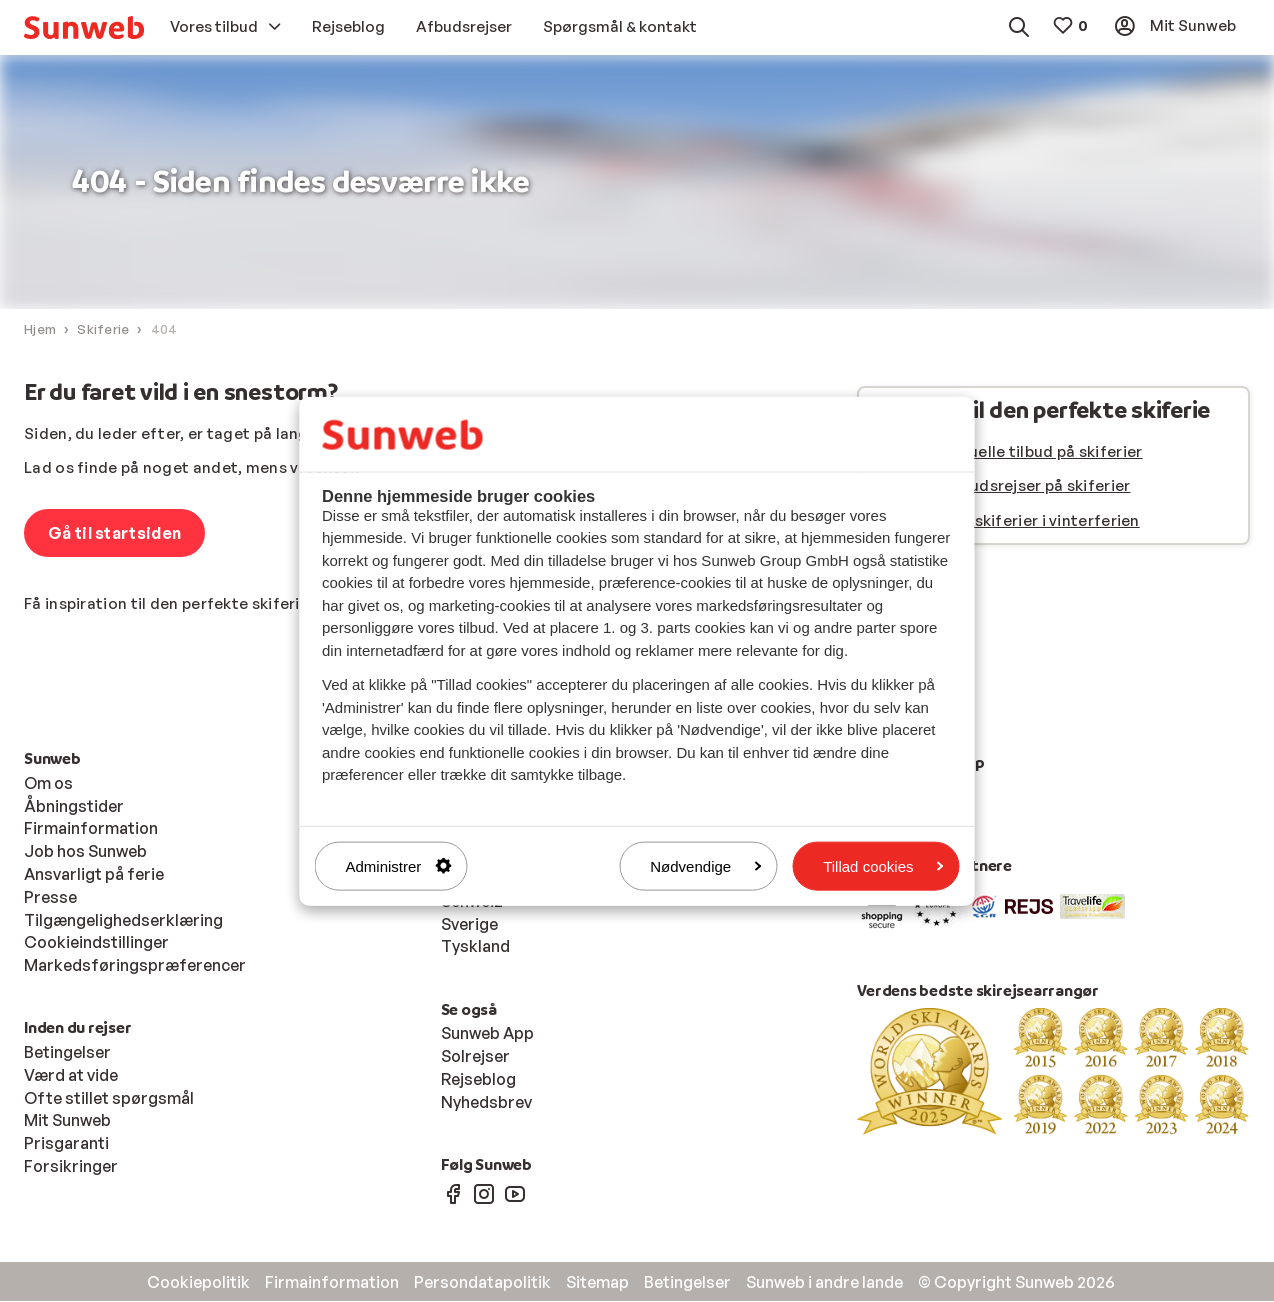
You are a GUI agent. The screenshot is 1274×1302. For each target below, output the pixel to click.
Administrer (399, 865)
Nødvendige (705, 865)
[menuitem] (84, 27)
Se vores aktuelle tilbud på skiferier (1008, 452)
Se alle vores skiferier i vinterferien (1007, 521)
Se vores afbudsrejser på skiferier (1002, 486)
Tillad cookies (883, 865)
